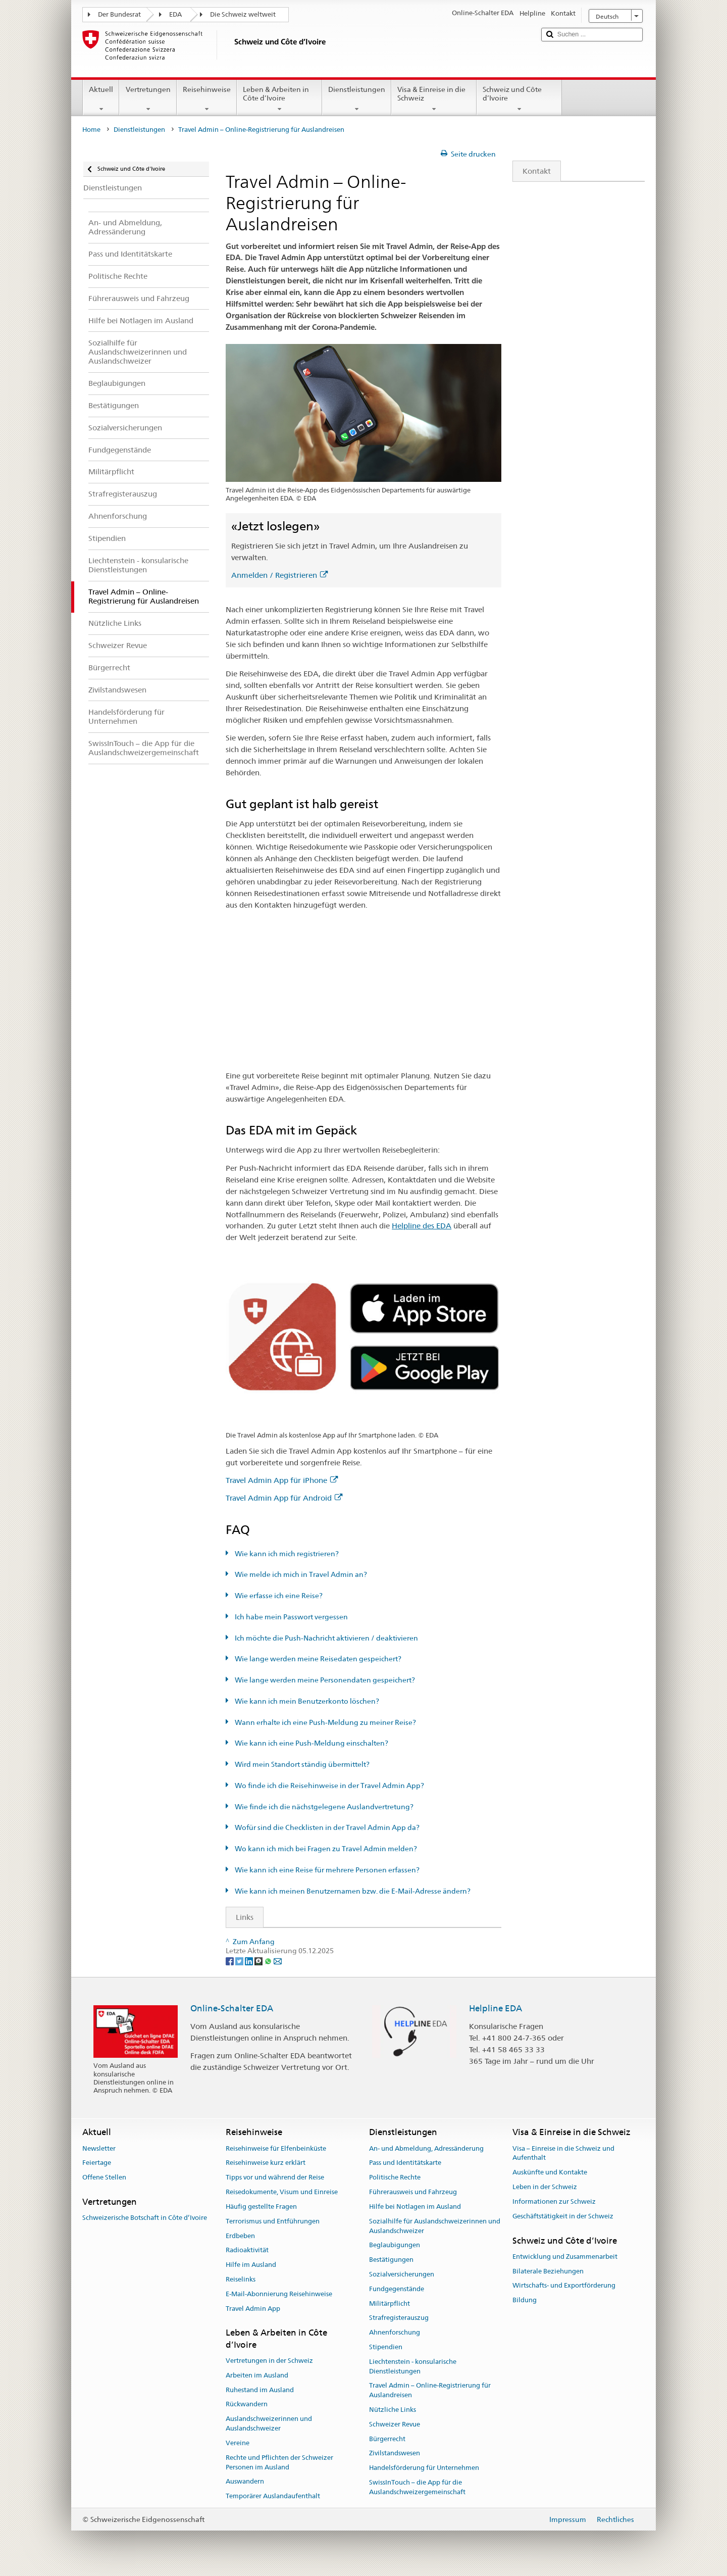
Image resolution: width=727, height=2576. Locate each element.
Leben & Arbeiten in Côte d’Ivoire (279, 99)
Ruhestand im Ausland (260, 2390)
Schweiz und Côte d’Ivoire (519, 99)
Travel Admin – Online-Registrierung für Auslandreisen (430, 2390)
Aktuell (101, 99)
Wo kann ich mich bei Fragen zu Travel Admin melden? (325, 1849)
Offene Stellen (104, 2178)
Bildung (524, 2300)
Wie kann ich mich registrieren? (286, 1554)
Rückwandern (247, 2404)
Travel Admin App (253, 2308)
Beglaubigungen (394, 2245)
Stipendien (385, 2347)
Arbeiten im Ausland (257, 2375)
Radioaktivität (247, 2250)
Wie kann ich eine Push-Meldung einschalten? (310, 1743)
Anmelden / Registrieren (279, 575)
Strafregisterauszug (399, 2318)
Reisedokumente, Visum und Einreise (282, 2192)
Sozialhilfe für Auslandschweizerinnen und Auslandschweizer (434, 2226)
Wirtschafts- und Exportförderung (563, 2286)
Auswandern (245, 2482)
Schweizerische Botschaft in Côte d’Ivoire (144, 2218)
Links (239, 1917)
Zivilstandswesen (394, 2453)
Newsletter (99, 2148)
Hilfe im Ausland (251, 2264)
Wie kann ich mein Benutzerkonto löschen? (306, 1701)
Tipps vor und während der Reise (275, 2178)
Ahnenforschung (394, 2332)
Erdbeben (240, 2236)
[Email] (278, 1960)
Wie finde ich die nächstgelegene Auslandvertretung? (323, 1807)
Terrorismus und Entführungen (273, 2221)
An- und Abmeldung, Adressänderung (426, 2148)
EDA (175, 14)
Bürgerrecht (387, 2439)
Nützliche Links (392, 2409)
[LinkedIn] (249, 1960)
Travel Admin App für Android (284, 1498)
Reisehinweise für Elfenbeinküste (276, 2148)
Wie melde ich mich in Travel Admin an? (300, 1574)
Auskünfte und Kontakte (549, 2172)
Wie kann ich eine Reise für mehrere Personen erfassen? (326, 1870)
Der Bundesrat (119, 14)
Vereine (237, 2443)
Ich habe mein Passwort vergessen (290, 1617)
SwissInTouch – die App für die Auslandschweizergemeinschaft (417, 2487)
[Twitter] (240, 1960)
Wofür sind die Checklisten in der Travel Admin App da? (326, 1827)
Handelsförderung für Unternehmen (424, 2468)
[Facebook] (230, 1960)
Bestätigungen (391, 2259)
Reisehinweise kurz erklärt (265, 2163)
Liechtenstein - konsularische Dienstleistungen (412, 2366)
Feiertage (96, 2163)
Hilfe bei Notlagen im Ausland (415, 2206)
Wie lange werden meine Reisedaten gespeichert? (317, 1659)
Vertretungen (148, 99)
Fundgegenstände (396, 2289)
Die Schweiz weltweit (243, 14)
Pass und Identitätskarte (405, 2163)
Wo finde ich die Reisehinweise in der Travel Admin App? (328, 1785)
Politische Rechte (395, 2178)
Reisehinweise (206, 99)
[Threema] (259, 1960)
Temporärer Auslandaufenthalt (273, 2496)
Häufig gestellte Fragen (261, 2206)
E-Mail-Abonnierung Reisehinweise (279, 2294)
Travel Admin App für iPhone (282, 1480)
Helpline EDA (495, 2008)
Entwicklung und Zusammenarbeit (564, 2256)
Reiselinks (240, 2279)
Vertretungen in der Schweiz (269, 2360)
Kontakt (532, 171)
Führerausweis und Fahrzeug (413, 2192)
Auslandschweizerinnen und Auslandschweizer (269, 2424)
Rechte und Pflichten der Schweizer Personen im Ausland (279, 2462)
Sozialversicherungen (401, 2274)
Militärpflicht (389, 2303)
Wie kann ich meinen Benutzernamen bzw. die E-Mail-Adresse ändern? (352, 1891)
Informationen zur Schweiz (554, 2201)
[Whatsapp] (269, 1960)
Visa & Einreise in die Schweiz (434, 99)
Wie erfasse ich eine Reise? (278, 1596)
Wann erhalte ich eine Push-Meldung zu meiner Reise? (324, 1722)
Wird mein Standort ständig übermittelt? (301, 1764)
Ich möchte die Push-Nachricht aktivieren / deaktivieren (325, 1638)
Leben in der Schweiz (544, 2187)
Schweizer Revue (394, 2424)
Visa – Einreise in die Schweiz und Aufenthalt (563, 2153)
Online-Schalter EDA (231, 2008)
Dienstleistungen (357, 99)
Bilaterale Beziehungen (548, 2271)
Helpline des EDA (421, 1225)
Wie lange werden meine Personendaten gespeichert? (324, 1680)
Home (91, 129)
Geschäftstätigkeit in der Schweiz (562, 2216)
